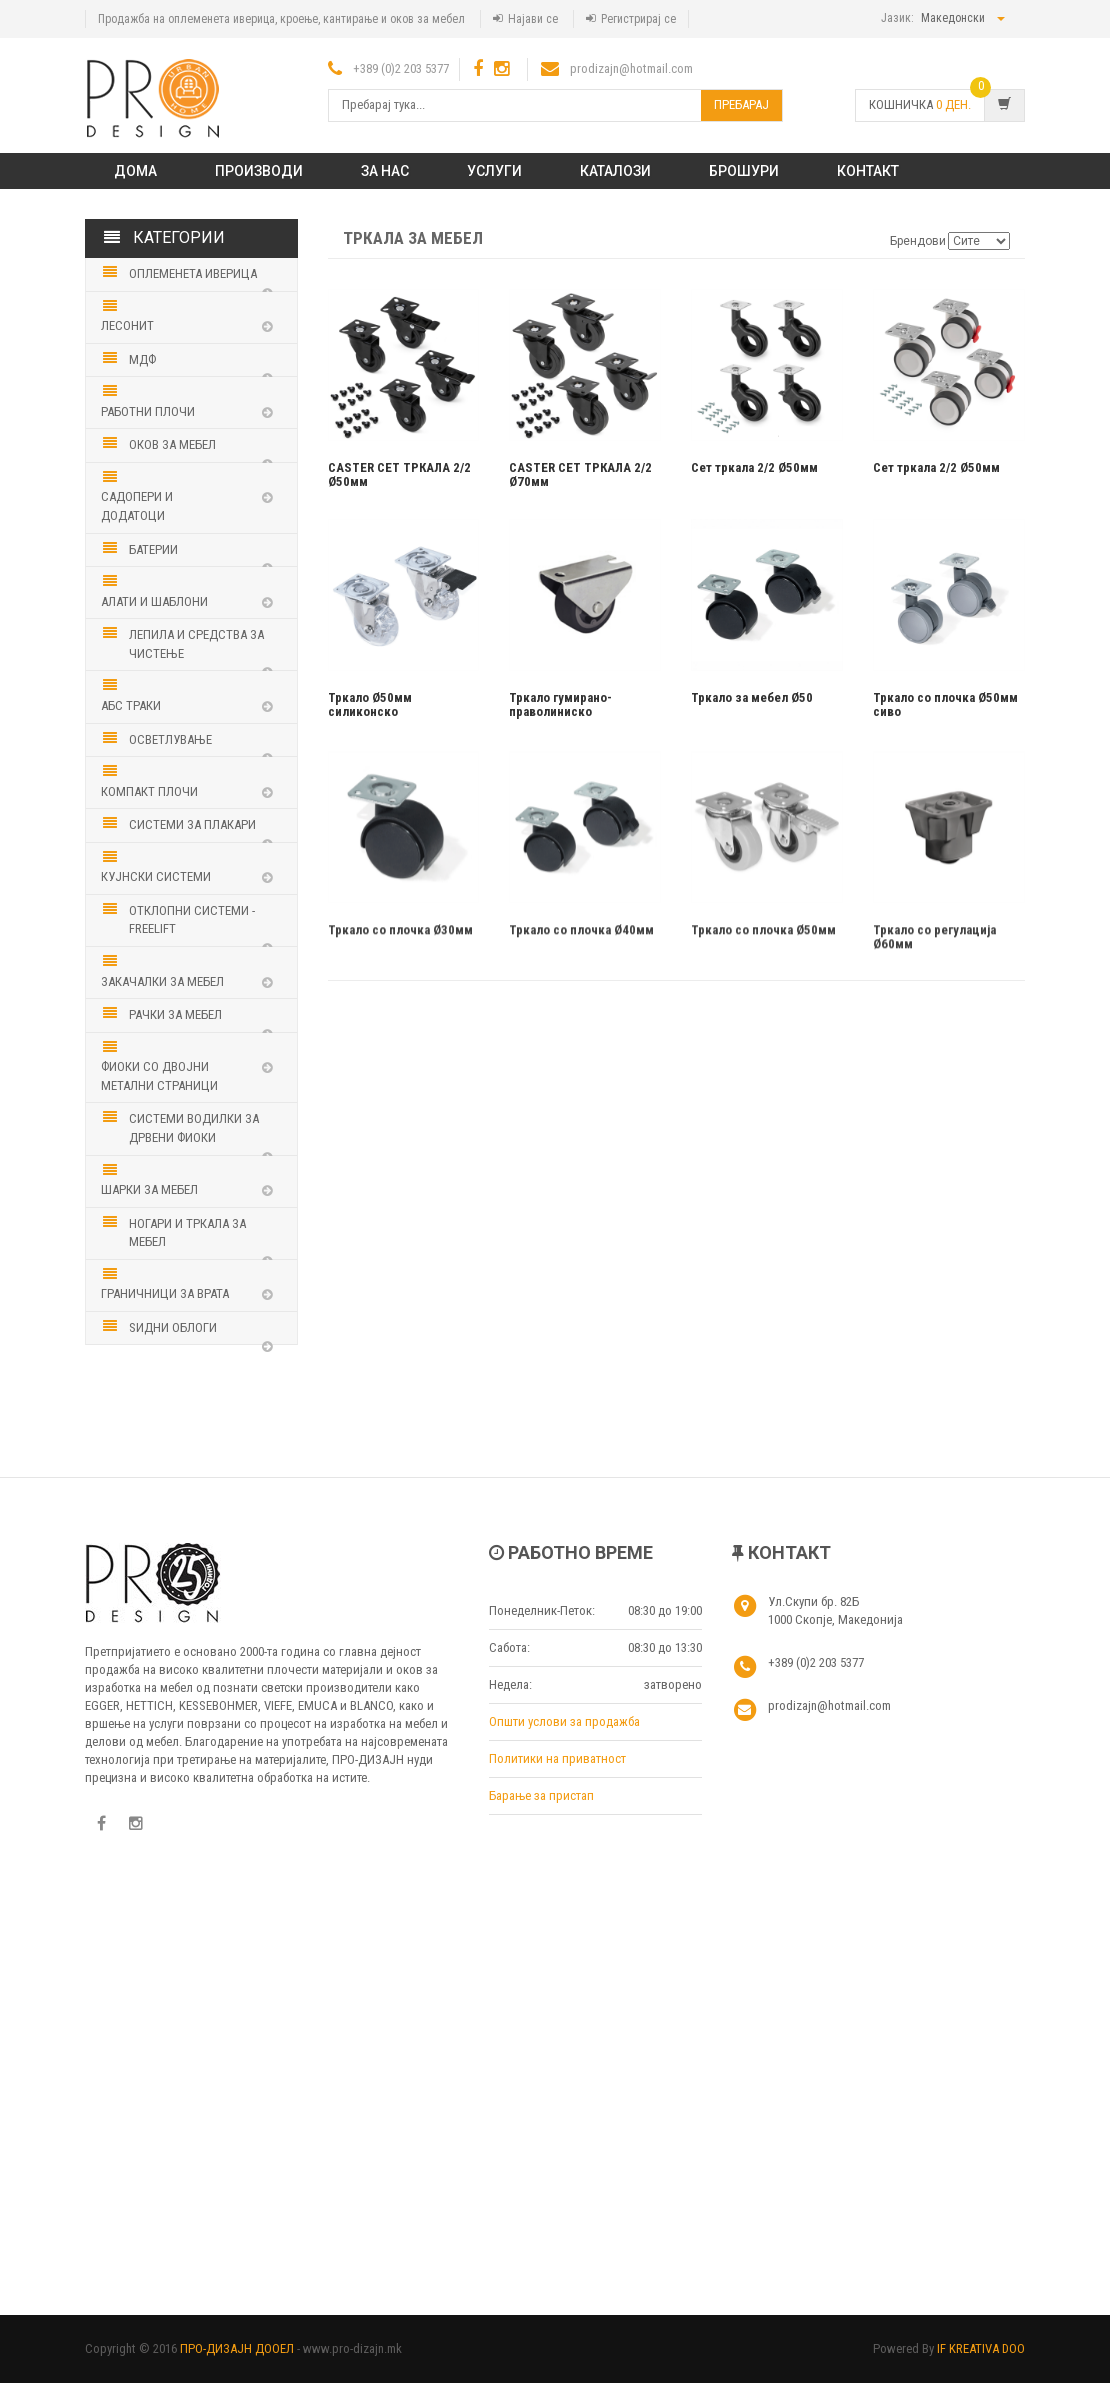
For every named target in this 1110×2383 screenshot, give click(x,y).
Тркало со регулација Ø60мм (934, 946)
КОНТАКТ (868, 171)
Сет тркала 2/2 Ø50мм (754, 467)
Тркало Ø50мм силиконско (370, 704)
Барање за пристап (541, 1795)
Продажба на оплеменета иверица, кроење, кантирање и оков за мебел (281, 19)
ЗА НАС (385, 171)
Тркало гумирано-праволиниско (560, 704)
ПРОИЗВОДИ (259, 171)
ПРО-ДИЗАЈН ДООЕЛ (237, 2348)
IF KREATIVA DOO (981, 2348)
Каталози (615, 171)
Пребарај (741, 104)
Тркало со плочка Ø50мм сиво (945, 704)
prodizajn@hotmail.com (631, 68)
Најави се (533, 19)
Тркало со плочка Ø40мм (581, 939)
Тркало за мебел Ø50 (752, 697)
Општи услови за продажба (564, 1721)
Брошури (744, 171)
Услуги (494, 171)
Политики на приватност (557, 1758)
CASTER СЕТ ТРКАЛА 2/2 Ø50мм (399, 474)
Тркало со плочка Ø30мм (400, 939)
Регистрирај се (638, 19)
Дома (135, 171)
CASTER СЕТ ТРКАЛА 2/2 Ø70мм (580, 474)
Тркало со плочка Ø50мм (763, 939)
